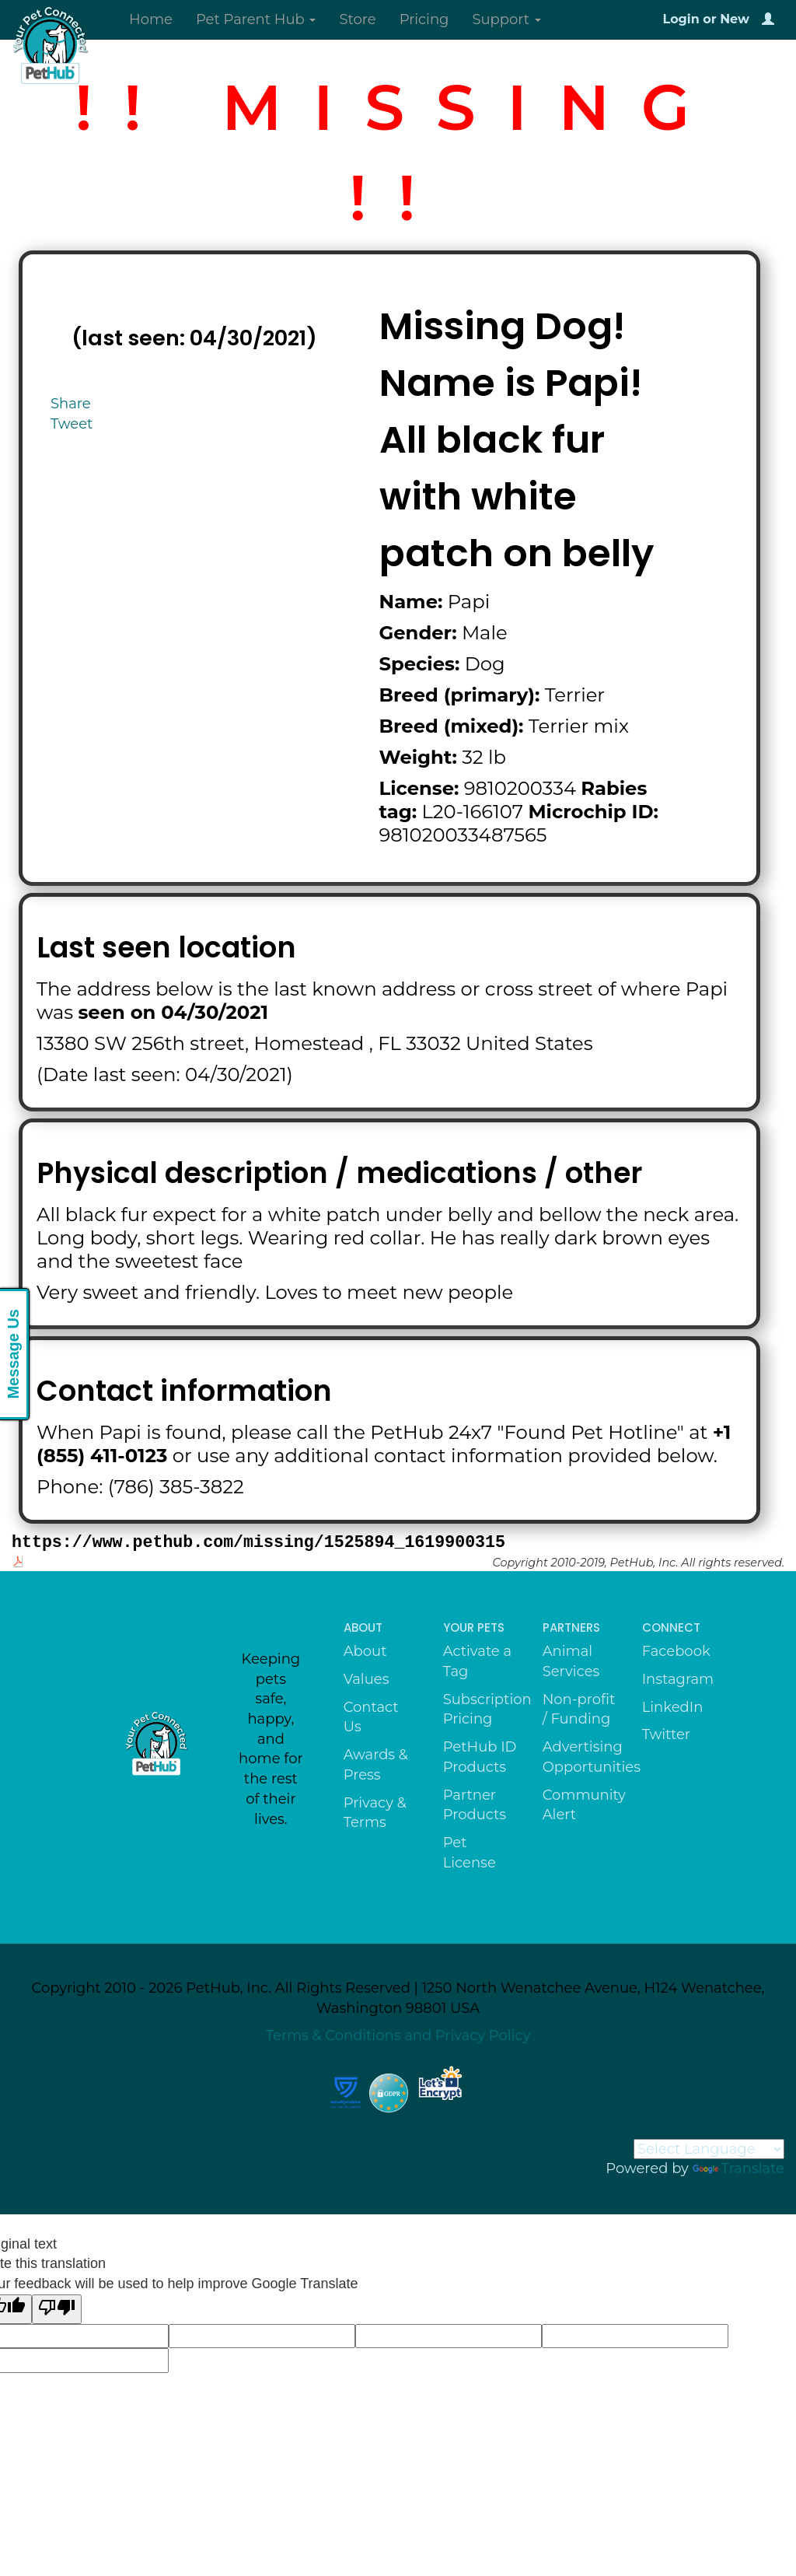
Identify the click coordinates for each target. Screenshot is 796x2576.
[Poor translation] (57, 2309)
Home (151, 19)
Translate (738, 2168)
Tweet (72, 423)
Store (357, 19)
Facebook (676, 1651)
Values (366, 1679)
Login (681, 19)
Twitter (666, 1734)
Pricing (424, 19)
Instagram (678, 1679)
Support (506, 19)
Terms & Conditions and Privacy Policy (398, 2035)
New (734, 19)
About (365, 1651)
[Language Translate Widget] (709, 2149)
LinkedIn (672, 1707)
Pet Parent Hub (256, 19)
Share (71, 403)
